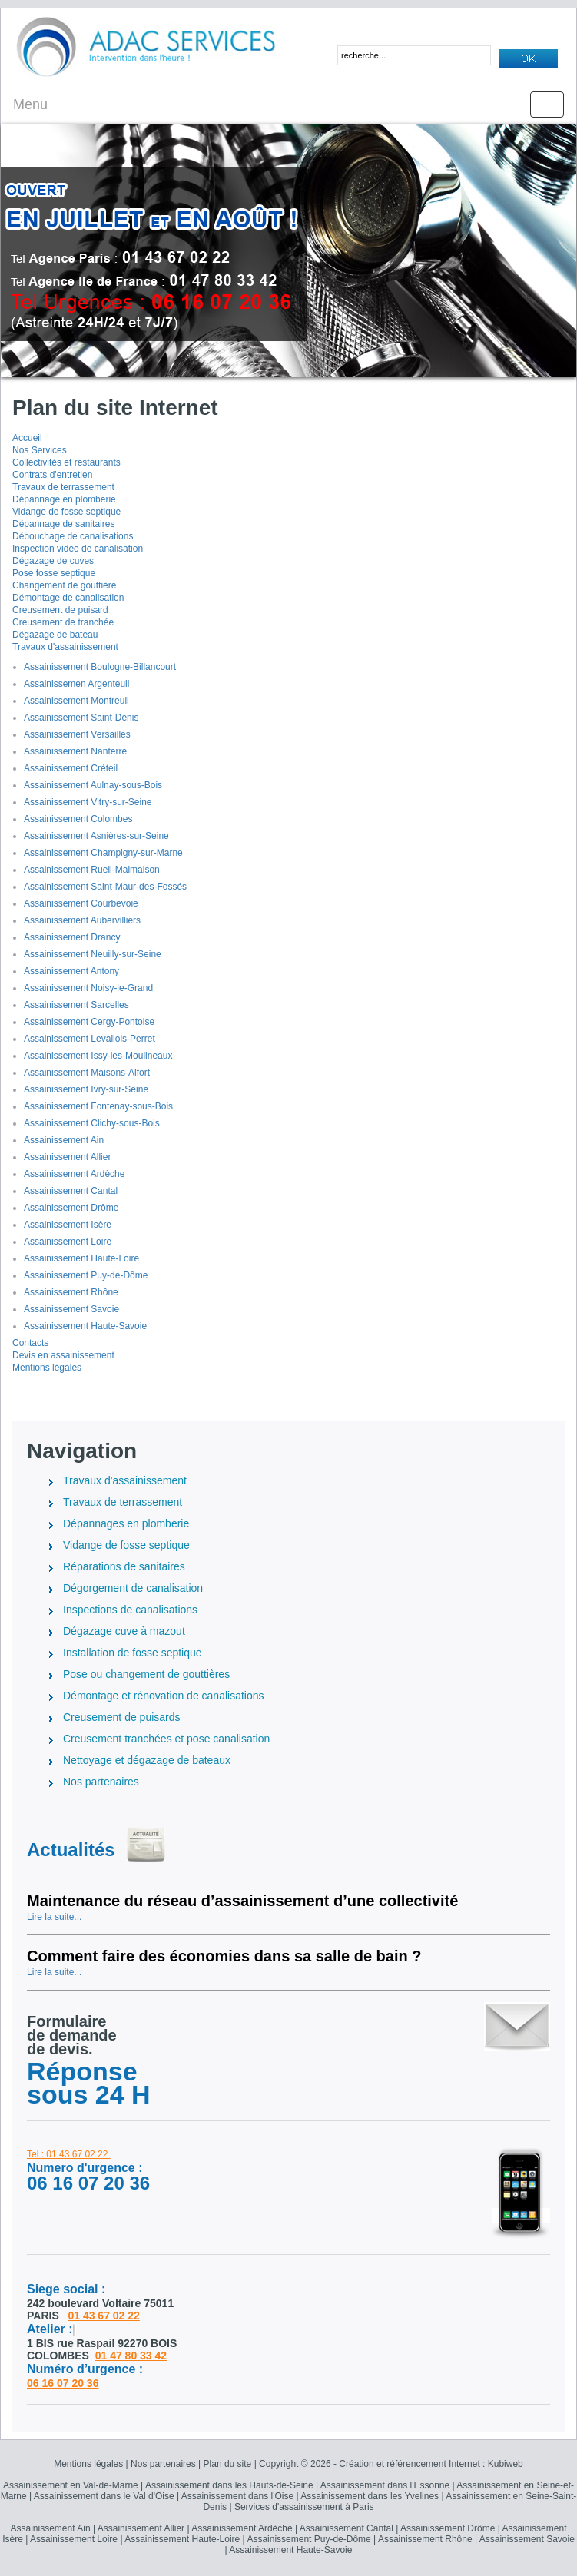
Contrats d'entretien (52, 474)
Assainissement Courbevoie (81, 903)
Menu (30, 104)
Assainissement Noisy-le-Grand (88, 988)
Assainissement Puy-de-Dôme (86, 1275)
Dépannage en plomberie (64, 499)
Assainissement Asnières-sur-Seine (96, 835)
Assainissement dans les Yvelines (369, 2496)
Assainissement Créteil (71, 768)
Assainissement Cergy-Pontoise (89, 1021)
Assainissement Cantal (71, 1190)
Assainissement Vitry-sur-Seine (88, 802)
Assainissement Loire (67, 1241)
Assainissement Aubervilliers (82, 920)
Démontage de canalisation (68, 597)
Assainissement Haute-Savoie (85, 1326)
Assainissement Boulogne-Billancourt (100, 666)
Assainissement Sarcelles (76, 1005)
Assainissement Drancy (72, 937)
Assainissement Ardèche (74, 1174)
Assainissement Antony (71, 971)
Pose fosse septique (53, 573)
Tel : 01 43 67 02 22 (67, 2154)
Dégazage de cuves (53, 560)
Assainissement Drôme (71, 1207)
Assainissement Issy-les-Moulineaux (98, 1055)
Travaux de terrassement (63, 487)
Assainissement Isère (67, 1224)
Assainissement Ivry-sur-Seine (86, 1089)
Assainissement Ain (64, 1140)
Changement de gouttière (64, 585)
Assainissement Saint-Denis (81, 717)
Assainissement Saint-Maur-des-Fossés (105, 886)
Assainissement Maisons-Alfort (87, 1072)
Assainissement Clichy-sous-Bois (92, 1123)
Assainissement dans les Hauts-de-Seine (229, 2485)
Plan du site (228, 2463)
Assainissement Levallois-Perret (89, 1038)
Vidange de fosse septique (66, 511)
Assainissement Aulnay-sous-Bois (93, 785)
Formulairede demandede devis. (72, 2035)
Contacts (30, 1343)
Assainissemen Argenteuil (76, 683)
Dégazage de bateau (55, 634)
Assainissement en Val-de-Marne (70, 2485)
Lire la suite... (54, 1916)
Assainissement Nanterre (75, 751)
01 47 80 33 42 (131, 2355)
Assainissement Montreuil (76, 700)
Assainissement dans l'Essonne (384, 2485)
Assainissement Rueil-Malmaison (92, 869)
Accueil (27, 438)
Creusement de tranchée (63, 622)
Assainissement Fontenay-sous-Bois (98, 1106)
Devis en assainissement (63, 1355)
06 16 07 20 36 (62, 2383)
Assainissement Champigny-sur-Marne (103, 852)
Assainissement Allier (67, 1157)
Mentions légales (46, 1367)
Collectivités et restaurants (66, 462)
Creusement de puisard (60, 610)
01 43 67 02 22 (103, 2315)
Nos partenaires (163, 2463)
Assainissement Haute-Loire (81, 1258)
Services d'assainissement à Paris (304, 2506)
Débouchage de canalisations (72, 536)
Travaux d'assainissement (65, 647)
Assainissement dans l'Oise (237, 2496)
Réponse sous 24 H (89, 2083)
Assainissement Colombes (78, 819)
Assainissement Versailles (77, 734)
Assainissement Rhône (71, 1292)
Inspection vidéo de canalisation (77, 548)
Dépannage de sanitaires (63, 524)
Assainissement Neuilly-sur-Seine (92, 954)
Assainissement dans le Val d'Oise (104, 2496)
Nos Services (39, 450)
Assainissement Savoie (71, 1309)
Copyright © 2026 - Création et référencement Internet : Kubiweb (391, 2463)
